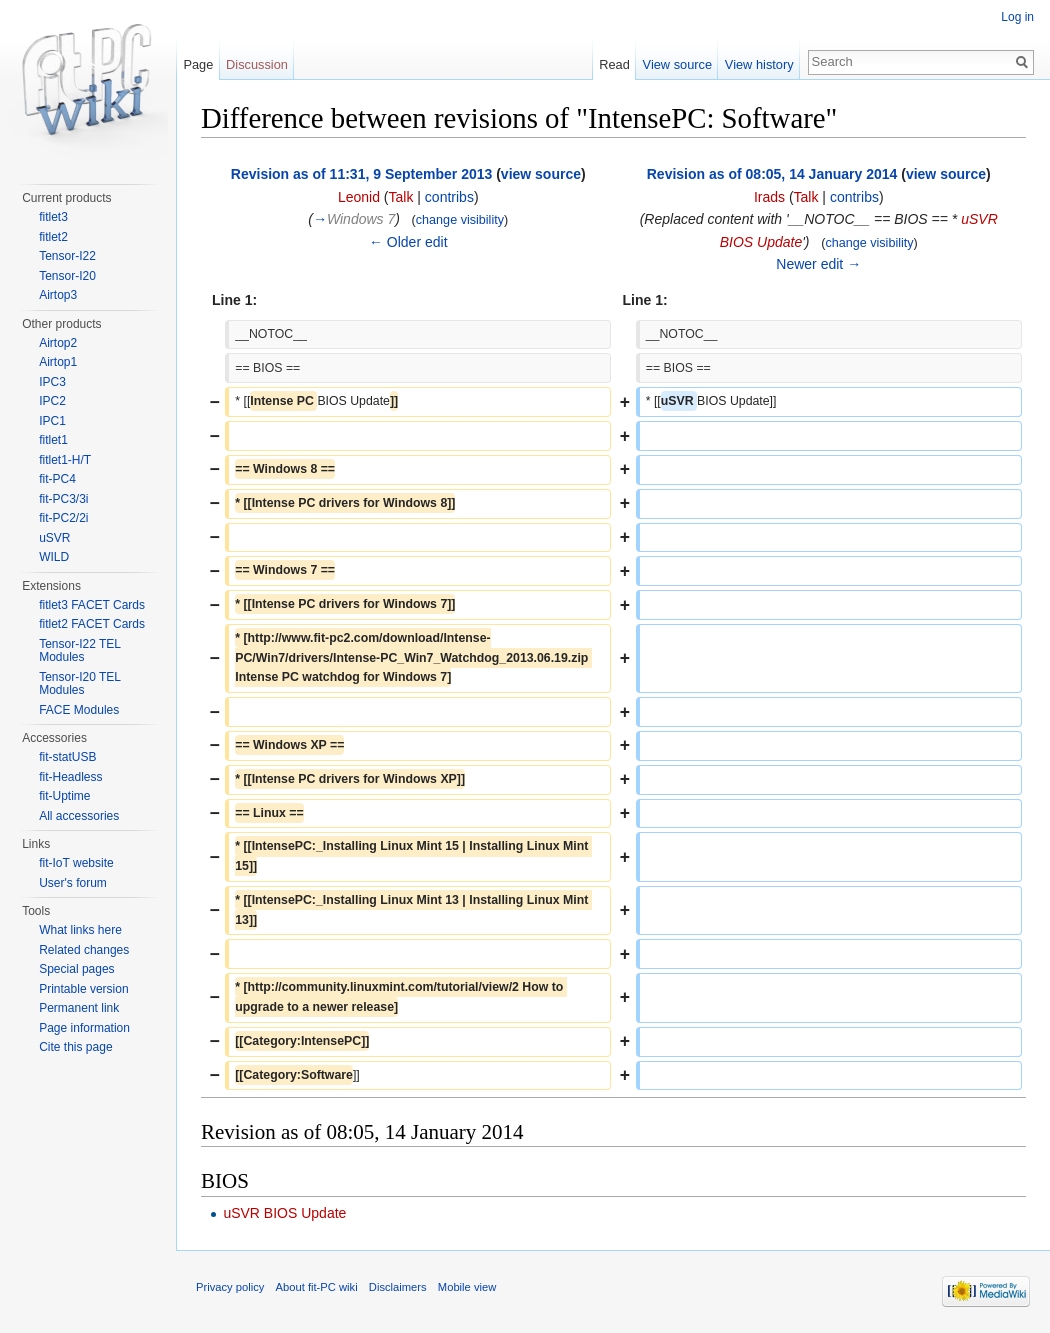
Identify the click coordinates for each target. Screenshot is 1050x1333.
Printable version (83, 989)
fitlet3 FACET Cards (92, 605)
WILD (54, 557)
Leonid (359, 197)
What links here (80, 930)
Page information (84, 1028)
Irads (769, 197)
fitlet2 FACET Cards (92, 624)
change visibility (460, 220)
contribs (449, 197)
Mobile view (467, 1287)
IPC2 (52, 401)
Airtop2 (58, 343)
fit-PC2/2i (63, 518)
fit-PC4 (57, 479)
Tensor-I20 (67, 276)
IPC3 (52, 382)
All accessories (79, 816)
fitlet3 (53, 217)
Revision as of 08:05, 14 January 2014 (772, 174)
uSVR (54, 538)
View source (677, 64)
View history (759, 64)
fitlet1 (53, 440)
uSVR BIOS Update (284, 1213)
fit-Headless (70, 777)
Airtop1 (58, 362)
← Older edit (408, 242)
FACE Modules (79, 710)
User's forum (73, 883)
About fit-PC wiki (317, 1287)
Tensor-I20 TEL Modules (79, 684)
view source (541, 174)
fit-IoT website (76, 863)
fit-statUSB (67, 757)
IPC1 (52, 421)
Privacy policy (230, 1287)
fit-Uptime (64, 796)
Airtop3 (58, 295)
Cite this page (75, 1047)
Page (198, 64)
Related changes (84, 950)
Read (614, 64)
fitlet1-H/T (65, 460)
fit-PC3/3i (63, 499)
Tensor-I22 (67, 256)
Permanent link (79, 1008)
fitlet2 (53, 237)
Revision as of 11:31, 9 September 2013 (361, 174)
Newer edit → (818, 264)
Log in (1017, 17)
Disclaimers (398, 1287)
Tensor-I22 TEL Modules (79, 651)
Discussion (257, 64)
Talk (401, 197)
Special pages (76, 969)
